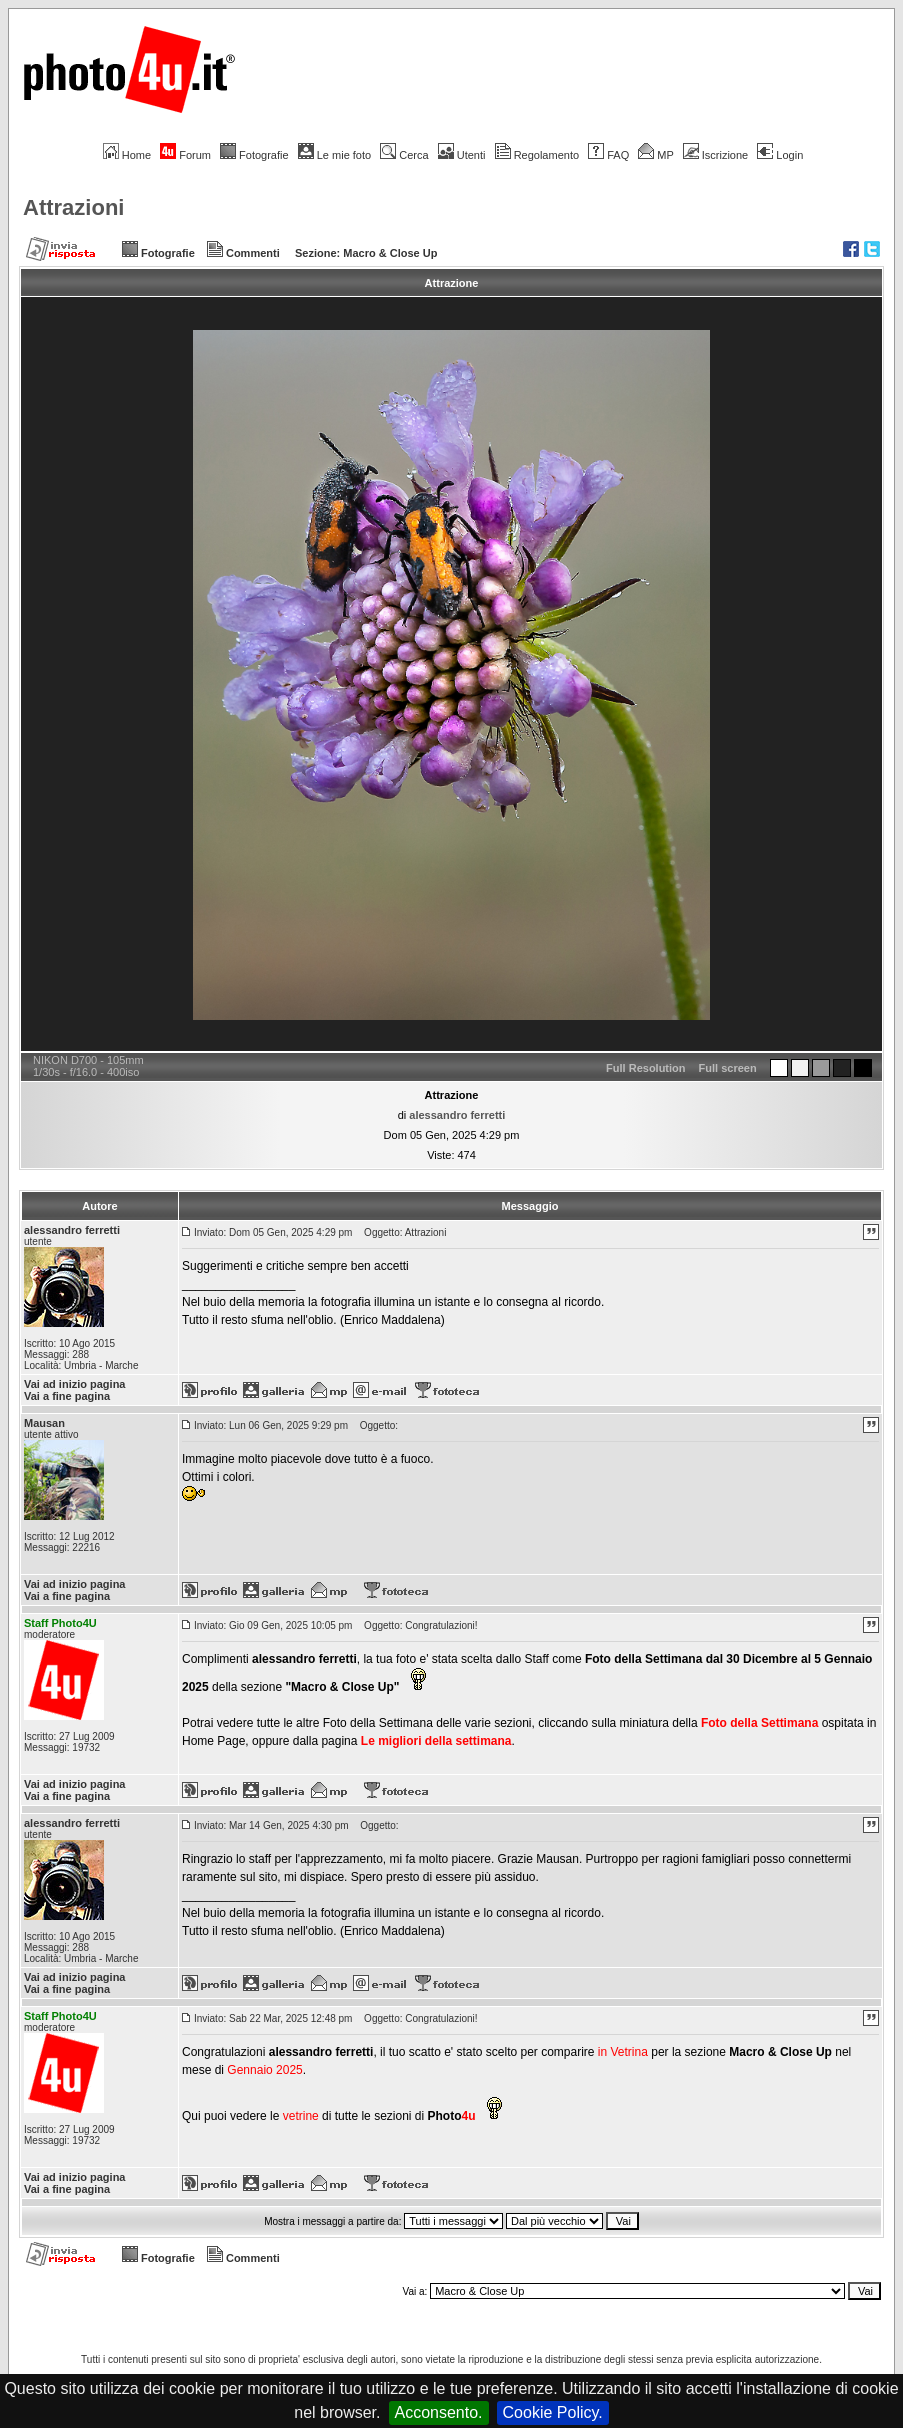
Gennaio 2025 (264, 2070)
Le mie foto (334, 155)
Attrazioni (73, 207)
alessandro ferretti (457, 1115)
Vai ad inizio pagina (74, 1384)
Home (127, 155)
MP (655, 155)
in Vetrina (624, 2052)
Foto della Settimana (759, 1723)
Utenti (462, 155)
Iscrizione (715, 155)
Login (780, 155)
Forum (185, 155)
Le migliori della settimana (436, 1741)
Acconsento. (439, 2412)
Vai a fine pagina (67, 1396)
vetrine (301, 2116)
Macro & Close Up (390, 253)
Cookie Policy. (553, 2412)
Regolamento (537, 155)
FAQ (608, 155)
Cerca (404, 155)
